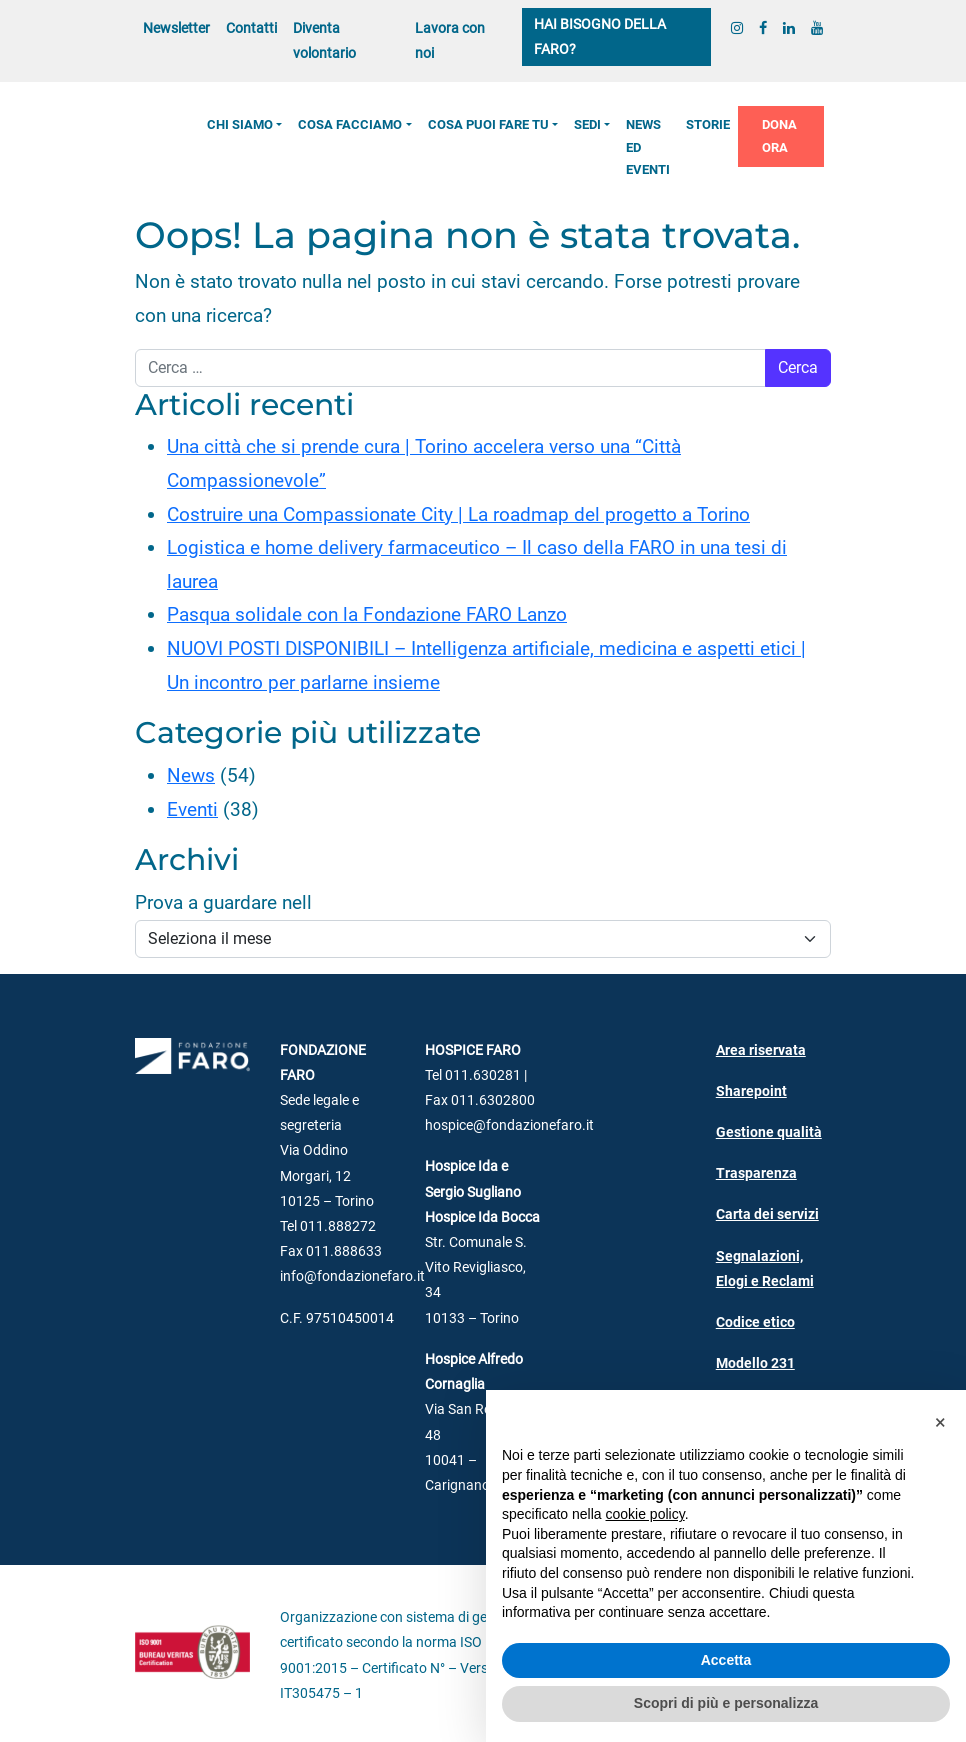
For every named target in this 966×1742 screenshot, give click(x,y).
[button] (940, 1422)
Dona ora (779, 135)
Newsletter (176, 28)
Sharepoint (751, 1091)
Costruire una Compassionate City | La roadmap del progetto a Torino (458, 514)
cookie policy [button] (645, 1514)
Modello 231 (755, 1363)
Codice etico (755, 1322)
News (191, 775)
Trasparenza (756, 1173)
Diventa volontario (324, 41)
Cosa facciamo (350, 124)
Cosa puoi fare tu (488, 124)
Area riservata (761, 1050)
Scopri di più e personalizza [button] (726, 1703)
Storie (708, 124)
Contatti (251, 28)
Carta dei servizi (767, 1214)
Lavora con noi (450, 41)
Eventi (192, 809)
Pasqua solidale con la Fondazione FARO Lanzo (367, 614)
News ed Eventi (648, 147)
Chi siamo (240, 124)
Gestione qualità (769, 1132)
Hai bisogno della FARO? (600, 37)
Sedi (587, 124)
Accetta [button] (726, 1660)
